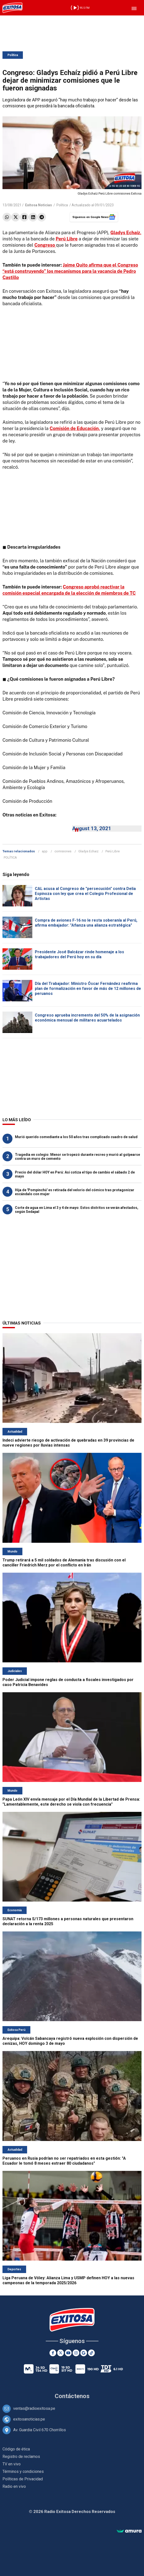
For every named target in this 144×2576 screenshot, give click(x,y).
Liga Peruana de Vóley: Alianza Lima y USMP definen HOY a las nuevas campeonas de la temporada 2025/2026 (68, 2280)
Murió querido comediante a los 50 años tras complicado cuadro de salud (76, 1137)
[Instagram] (76, 2353)
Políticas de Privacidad (22, 2479)
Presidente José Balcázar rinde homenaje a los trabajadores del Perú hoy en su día (79, 954)
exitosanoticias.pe (29, 2419)
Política (12, 55)
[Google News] (83, 2353)
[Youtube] (68, 2353)
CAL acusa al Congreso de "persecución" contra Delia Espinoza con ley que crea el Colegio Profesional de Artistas (85, 893)
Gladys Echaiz (88, 851)
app (45, 851)
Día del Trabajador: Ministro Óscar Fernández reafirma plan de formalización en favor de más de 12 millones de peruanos (88, 988)
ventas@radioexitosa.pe (34, 2408)
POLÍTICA (10, 857)
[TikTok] (91, 2353)
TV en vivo (11, 2464)
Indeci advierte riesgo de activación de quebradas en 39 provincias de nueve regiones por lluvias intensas (68, 1443)
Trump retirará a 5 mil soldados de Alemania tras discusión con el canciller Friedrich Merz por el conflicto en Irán (64, 1562)
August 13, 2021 (91, 828)
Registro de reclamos (21, 2456)
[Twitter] (60, 2353)
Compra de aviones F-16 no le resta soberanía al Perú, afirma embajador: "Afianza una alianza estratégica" (86, 923)
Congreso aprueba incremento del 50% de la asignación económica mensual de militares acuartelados (87, 1018)
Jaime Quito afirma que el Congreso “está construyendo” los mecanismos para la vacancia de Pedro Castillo (70, 271)
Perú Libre (112, 851)
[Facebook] (52, 2353)
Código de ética (16, 2449)
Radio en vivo (14, 2486)
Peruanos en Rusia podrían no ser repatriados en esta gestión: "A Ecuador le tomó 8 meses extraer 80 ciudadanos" (64, 2161)
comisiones (62, 851)
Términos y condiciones (23, 2471)
